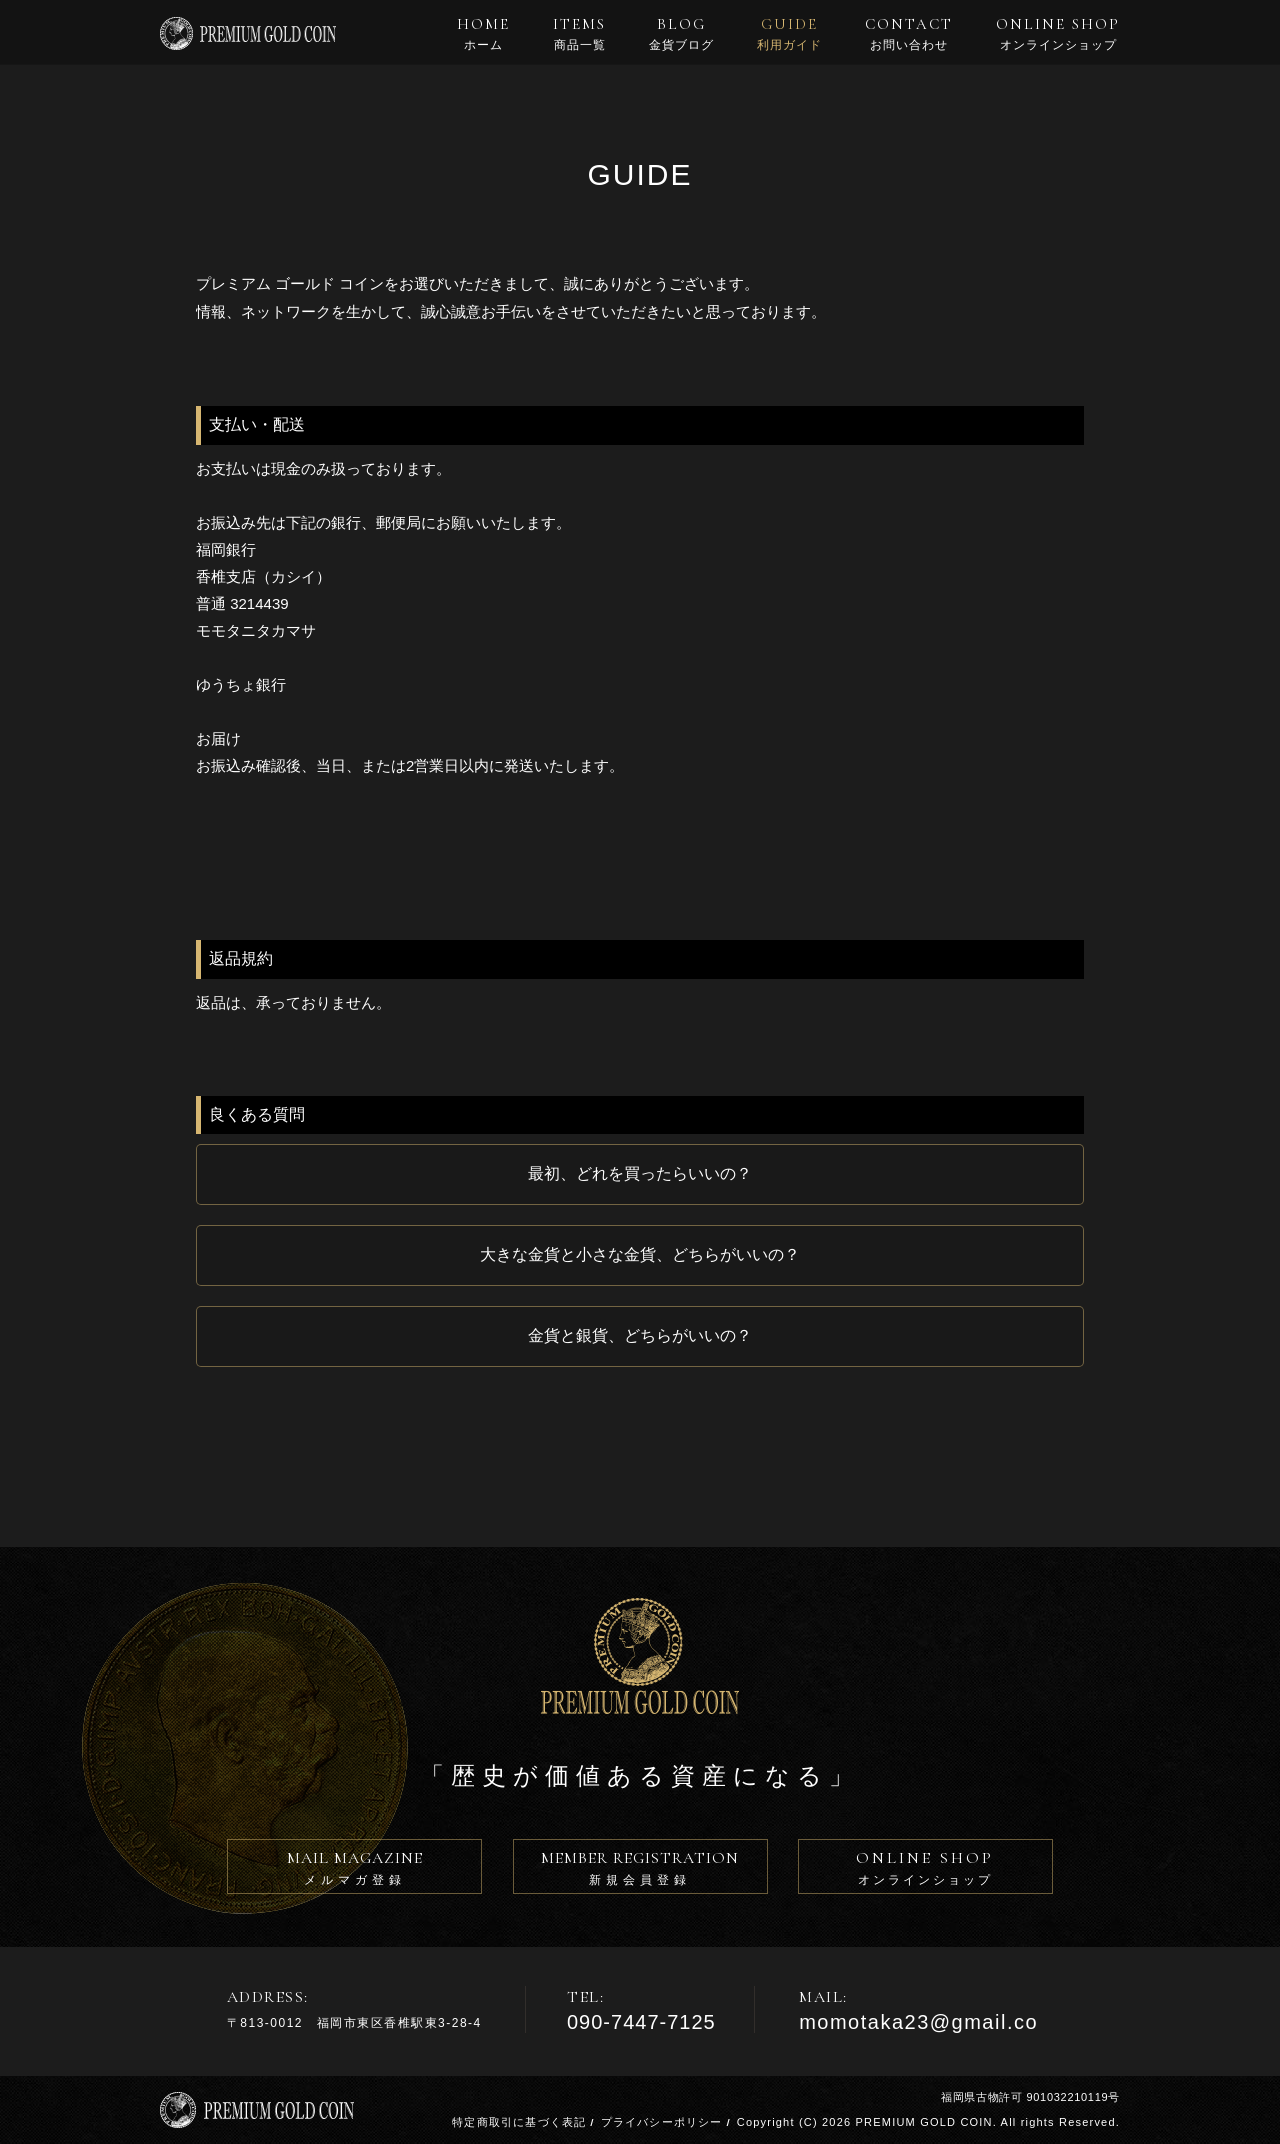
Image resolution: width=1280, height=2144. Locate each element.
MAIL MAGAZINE (354, 1871)
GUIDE (789, 34)
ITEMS (579, 34)
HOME (483, 34)
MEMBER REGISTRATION (640, 1871)
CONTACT (909, 34)
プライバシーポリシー (662, 2122)
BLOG (681, 34)
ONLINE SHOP (1058, 34)
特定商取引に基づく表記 (519, 2122)
